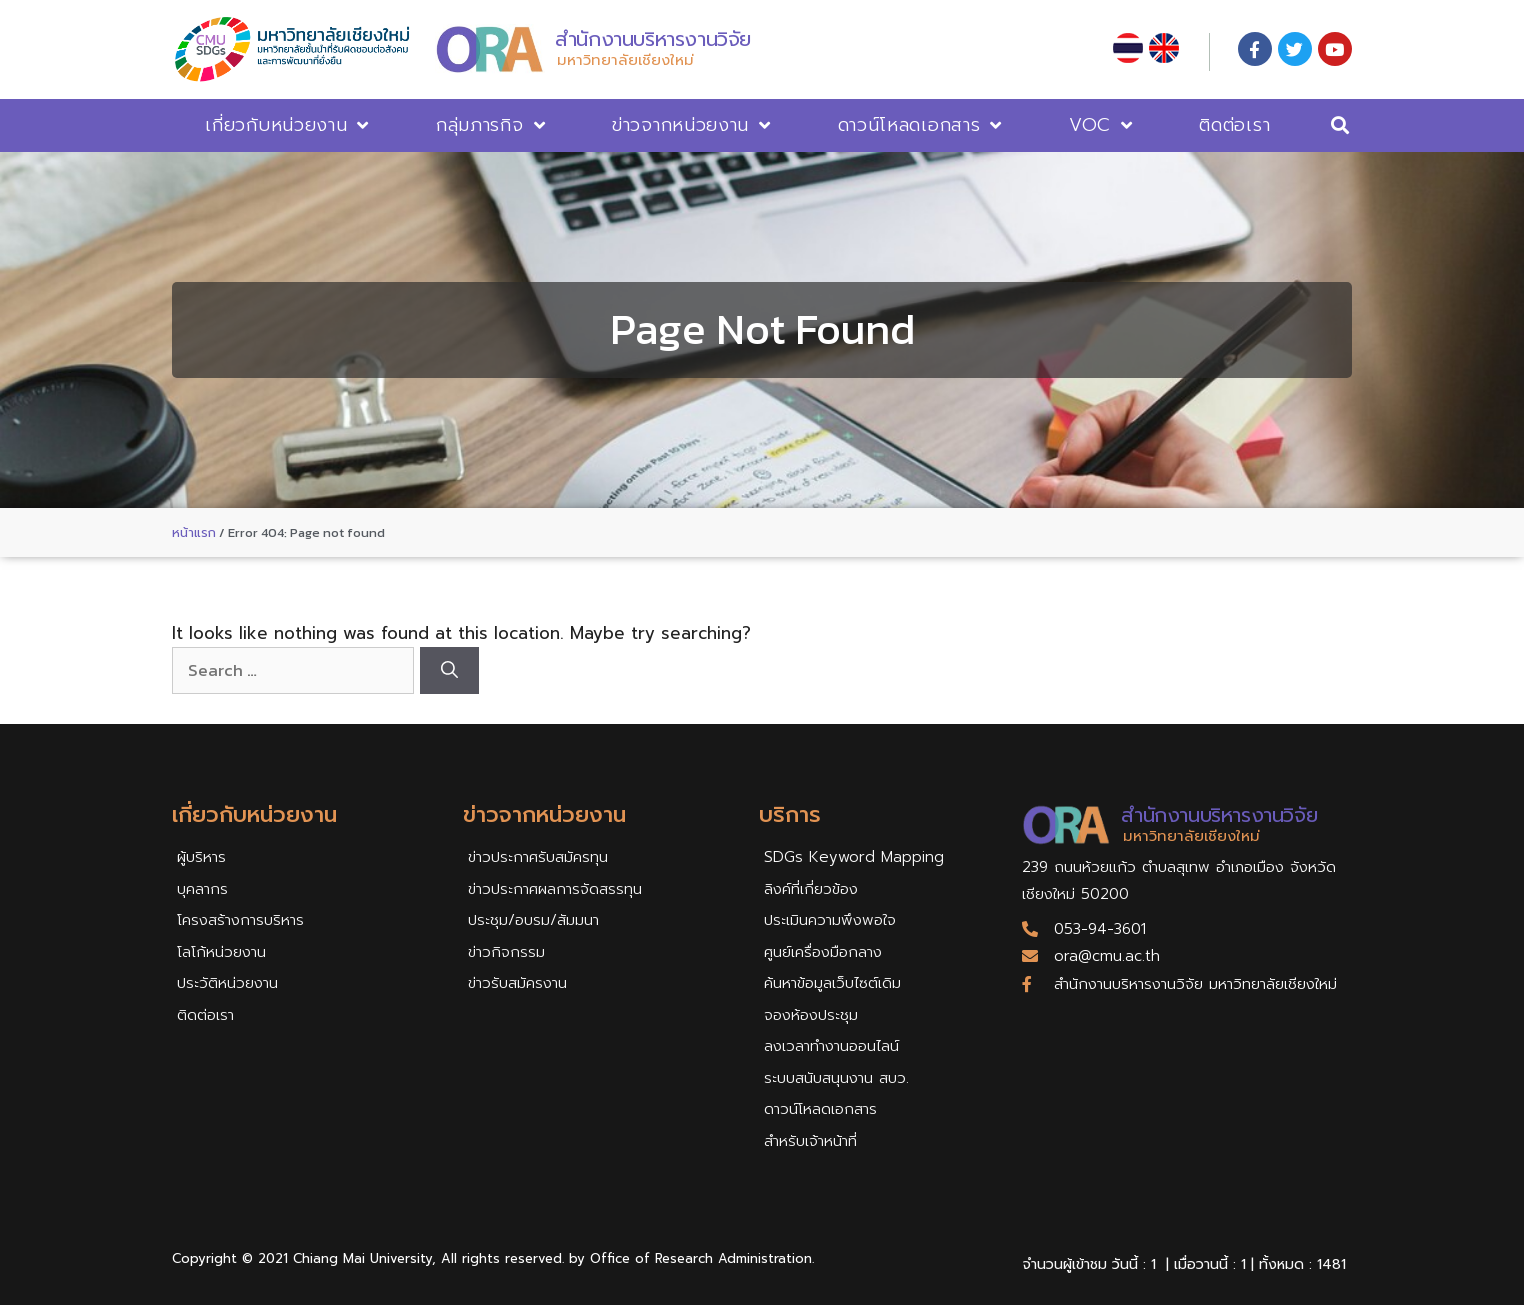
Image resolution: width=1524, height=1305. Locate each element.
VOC (1101, 125)
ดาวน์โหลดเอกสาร (920, 125)
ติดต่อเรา (1234, 125)
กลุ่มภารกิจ (490, 125)
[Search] (449, 671)
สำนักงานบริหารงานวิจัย (653, 39)
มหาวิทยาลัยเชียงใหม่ (625, 60)
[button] (1340, 125)
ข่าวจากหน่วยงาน (691, 125)
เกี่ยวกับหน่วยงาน (287, 125)
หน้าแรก (194, 532)
